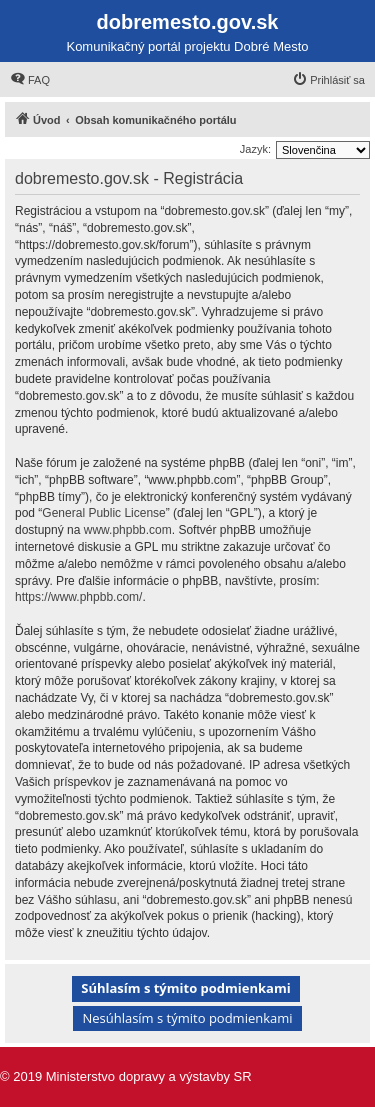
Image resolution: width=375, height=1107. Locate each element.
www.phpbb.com (128, 530)
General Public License (103, 513)
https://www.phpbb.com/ (78, 597)
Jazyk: (255, 149)
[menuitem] (30, 80)
